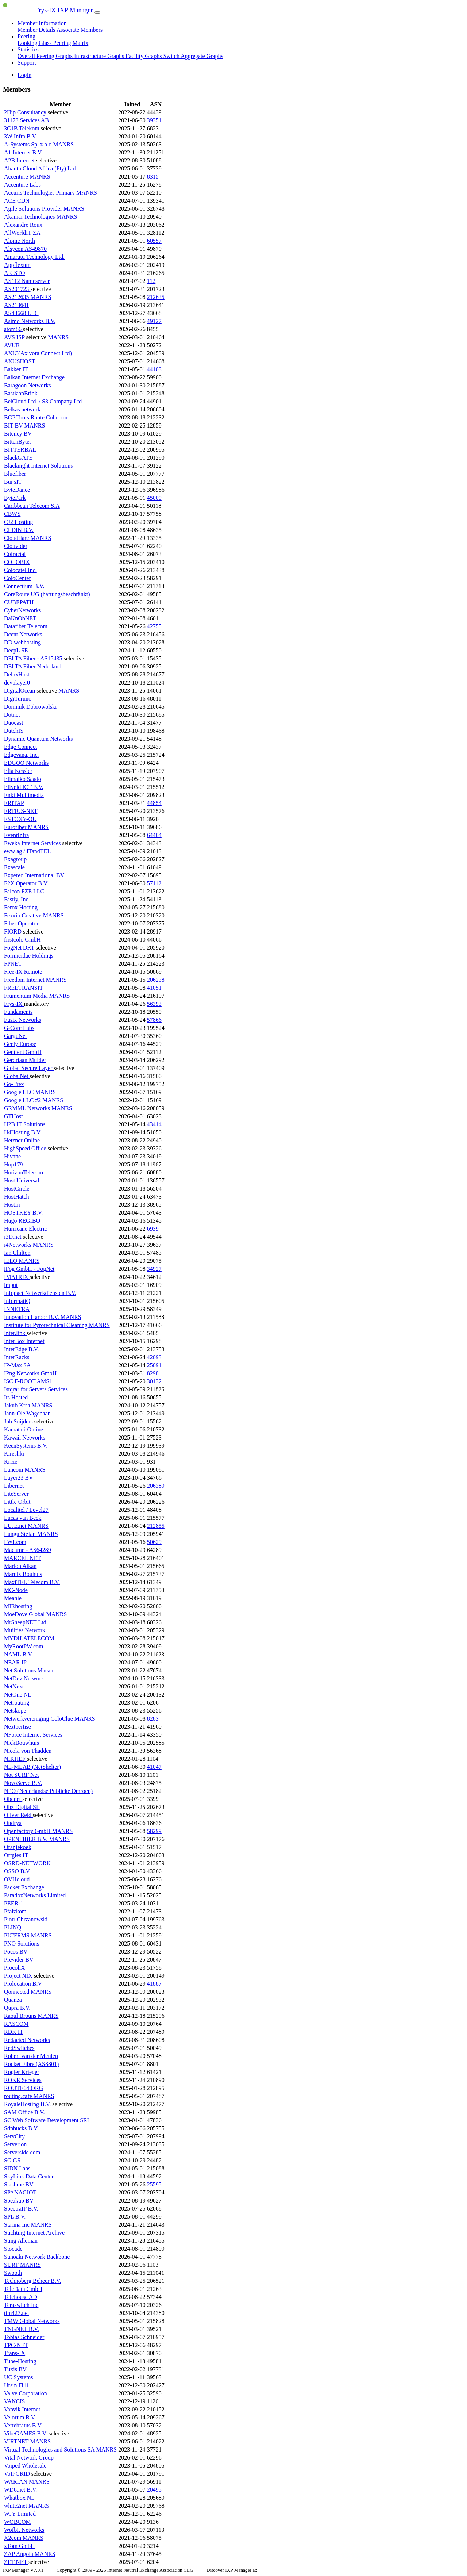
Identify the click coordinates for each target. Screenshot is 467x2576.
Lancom (14, 1470)
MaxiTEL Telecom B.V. (32, 1582)
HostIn (12, 1204)
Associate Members (80, 30)
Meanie (13, 1598)
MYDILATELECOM (29, 1638)
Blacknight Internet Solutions (38, 466)
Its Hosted (16, 1397)
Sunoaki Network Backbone (37, 2257)
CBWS (12, 514)
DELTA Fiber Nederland (32, 666)
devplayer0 (17, 682)
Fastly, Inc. (17, 899)
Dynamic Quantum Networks (38, 739)
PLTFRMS (17, 1935)
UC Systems (18, 2377)
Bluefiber (15, 474)
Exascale (14, 867)
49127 (154, 321)
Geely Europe (20, 1044)
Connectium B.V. (24, 586)
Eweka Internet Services (33, 843)
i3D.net (13, 1237)
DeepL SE (16, 650)
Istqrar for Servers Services (36, 1389)
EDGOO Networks (26, 763)
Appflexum (17, 265)
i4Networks (18, 1245)
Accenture (17, 176)
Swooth (13, 2273)
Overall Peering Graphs (46, 56)
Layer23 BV (18, 1478)
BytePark (15, 498)
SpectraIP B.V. (21, 2208)
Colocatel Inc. (20, 570)
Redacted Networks (27, 2040)
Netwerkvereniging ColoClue (39, 1719)
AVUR (12, 345)
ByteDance (17, 490)
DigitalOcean (20, 690)
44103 (154, 369)
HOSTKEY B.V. (23, 1213)
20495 (154, 2490)
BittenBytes (18, 441)
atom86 (13, 329)
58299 (154, 1831)
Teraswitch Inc (21, 2305)
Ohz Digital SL (22, 1807)
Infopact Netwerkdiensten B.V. (40, 1293)
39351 (154, 120)
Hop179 (13, 1164)
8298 (153, 1373)
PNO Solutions (21, 1943)
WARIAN (16, 2482)
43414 (154, 1124)
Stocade (13, 2249)
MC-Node (16, 1590)
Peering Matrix (70, 43)
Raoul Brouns (21, 2016)
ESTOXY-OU (20, 819)
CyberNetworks (22, 610)
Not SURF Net (21, 1775)
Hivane (12, 1156)
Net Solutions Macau (28, 1670)
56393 (154, 1004)
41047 (154, 1767)
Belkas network (22, 409)
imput (11, 1285)
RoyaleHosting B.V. (28, 2104)
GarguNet (15, 1036)
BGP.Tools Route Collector (35, 417)
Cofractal (15, 554)
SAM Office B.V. (24, 2112)
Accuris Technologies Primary (40, 192)
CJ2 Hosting (18, 522)
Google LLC (19, 1092)
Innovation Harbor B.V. (32, 1317)
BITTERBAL (20, 449)
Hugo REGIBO (22, 1221)
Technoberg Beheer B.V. (32, 2281)
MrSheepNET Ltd (25, 1622)
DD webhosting (22, 642)
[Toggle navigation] (97, 12)
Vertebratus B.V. (23, 2425)
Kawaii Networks (24, 1437)
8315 (153, 176)
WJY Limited (20, 2514)
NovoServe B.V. (23, 1783)
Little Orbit (17, 1502)
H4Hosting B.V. (22, 1132)
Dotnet (12, 715)
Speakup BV (19, 2200)
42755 (154, 626)
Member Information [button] (42, 23)
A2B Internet (20, 160)
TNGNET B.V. (21, 2329)
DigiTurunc (17, 698)
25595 (154, 2184)
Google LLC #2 (23, 1100)
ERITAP (14, 803)
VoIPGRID (17, 2473)
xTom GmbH (19, 2546)
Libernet (14, 1486)
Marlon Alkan (20, 1566)
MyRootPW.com (23, 1646)
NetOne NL (17, 1694)
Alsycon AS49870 (25, 249)
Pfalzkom (15, 1911)
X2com (13, 2538)
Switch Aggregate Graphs (193, 56)
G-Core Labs (19, 1028)
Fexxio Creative (23, 915)
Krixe (10, 1461)
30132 (154, 1381)
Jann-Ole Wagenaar (27, 1413)
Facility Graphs (144, 56)
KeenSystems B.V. (25, 1445)
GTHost (13, 1116)
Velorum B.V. (20, 2417)
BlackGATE (18, 458)
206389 (156, 1486)
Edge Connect (20, 747)
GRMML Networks (27, 1108)
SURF (12, 2265)
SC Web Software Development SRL (47, 2120)
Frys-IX (14, 1004)
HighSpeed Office (26, 1148)
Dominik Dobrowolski (30, 707)
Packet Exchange (24, 1887)
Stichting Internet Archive (34, 2233)
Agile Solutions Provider (33, 209)
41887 (154, 1984)
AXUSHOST (19, 361)
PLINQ (12, 1927)
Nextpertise (17, 1727)
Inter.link (15, 1333)
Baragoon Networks (27, 385)
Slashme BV (18, 2184)
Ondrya (13, 1823)
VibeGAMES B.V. (26, 2433)
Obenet (13, 1799)
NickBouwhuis (21, 1743)
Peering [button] (26, 36)
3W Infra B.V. (20, 136)
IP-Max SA (17, 1365)
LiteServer (16, 1494)
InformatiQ (17, 1301)
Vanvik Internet (22, 2409)
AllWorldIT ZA (22, 233)
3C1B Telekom (22, 128)
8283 (153, 1719)
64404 (154, 835)
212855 (156, 1526)
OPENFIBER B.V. (26, 1839)
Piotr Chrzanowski (26, 1919)
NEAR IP (15, 1662)
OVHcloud (17, 1879)
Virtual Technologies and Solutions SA (50, 2449)
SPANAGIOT (20, 2192)
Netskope (15, 1710)
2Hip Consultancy (26, 112)
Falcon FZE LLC (24, 891)
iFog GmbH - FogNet (29, 1269)
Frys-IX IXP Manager (48, 10)
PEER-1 (13, 1903)
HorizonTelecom (23, 1172)
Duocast (13, 723)
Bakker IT (16, 369)
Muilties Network (24, 1630)
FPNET (13, 964)
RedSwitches (19, 2048)
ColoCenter (17, 578)
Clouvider (15, 546)
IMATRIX (17, 1277)
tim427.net (16, 2313)
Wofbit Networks (24, 2530)
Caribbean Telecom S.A (32, 506)
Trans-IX (14, 2353)
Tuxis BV (15, 2369)
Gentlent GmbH (23, 1052)
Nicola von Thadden (27, 1751)
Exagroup (15, 859)
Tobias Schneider (24, 2337)
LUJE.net (16, 1526)
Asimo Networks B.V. (29, 321)
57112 (154, 883)
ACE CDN (17, 201)
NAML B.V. (18, 1654)
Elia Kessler (18, 771)
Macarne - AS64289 (27, 1550)
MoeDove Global (25, 1614)
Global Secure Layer (29, 1068)
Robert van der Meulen (31, 2056)
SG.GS (12, 2160)
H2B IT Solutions (25, 1124)
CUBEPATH (19, 602)
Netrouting (16, 1702)
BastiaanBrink (21, 393)
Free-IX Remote (23, 972)
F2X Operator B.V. (26, 883)
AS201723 (17, 289)
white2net (16, 2506)
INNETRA (17, 1309)
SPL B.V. (15, 2216)
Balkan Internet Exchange (34, 377)
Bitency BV (18, 433)
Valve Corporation (25, 2393)
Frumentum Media (26, 996)
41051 (154, 988)
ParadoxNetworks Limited (35, 1895)
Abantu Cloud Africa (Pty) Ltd (40, 168)
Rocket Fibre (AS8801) (31, 2064)
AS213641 (16, 305)
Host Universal (21, 1180)
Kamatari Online (23, 1429)
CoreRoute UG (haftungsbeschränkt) (47, 594)
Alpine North (19, 241)
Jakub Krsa (18, 1405)
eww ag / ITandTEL (27, 851)
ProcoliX (14, 1967)
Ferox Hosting (21, 907)
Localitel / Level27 (26, 1510)
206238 (156, 980)
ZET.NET (16, 2562)
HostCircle (16, 1188)
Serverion (15, 2144)
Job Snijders (19, 1421)
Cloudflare (17, 538)
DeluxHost (16, 674)
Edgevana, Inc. (21, 755)
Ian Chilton (17, 1253)
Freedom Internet (25, 980)
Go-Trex (14, 1084)
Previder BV (18, 1959)
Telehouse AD (20, 2297)
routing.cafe (19, 2096)
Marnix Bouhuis (23, 1574)
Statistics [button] (28, 49)
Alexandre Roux (23, 225)
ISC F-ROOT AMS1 (28, 1381)
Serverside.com (22, 2152)
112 (151, 281)
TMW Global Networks (32, 2321)
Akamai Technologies (30, 217)
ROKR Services (23, 2080)
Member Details (37, 30)
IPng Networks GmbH (30, 1373)
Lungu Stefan (20, 1534)
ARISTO (14, 273)
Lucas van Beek (22, 1518)
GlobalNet (17, 1076)
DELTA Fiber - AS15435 (33, 658)
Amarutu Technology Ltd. (34, 257)
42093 (154, 1357)
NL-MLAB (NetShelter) (32, 1767)
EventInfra (16, 835)
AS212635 (17, 297)
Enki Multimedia (24, 795)
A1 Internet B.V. (23, 152)
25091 (154, 1365)
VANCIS (14, 2401)
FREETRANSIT (23, 988)
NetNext (14, 1686)
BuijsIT (13, 482)
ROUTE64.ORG (23, 2088)
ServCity (14, 2136)
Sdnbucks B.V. (21, 2128)
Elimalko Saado (22, 779)
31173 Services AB (26, 120)
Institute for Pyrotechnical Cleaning (46, 1325)
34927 (154, 1269)
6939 (153, 1229)
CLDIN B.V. (19, 530)
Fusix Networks (22, 1020)
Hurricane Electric (25, 1229)
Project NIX (19, 1976)
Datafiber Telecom (25, 626)
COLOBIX (17, 562)
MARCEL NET (22, 1558)
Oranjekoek (17, 1847)
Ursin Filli (16, 2385)
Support (27, 63)
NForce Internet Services (33, 1735)
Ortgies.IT (16, 1855)
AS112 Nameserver (27, 281)
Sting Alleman (21, 2241)
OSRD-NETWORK (27, 1863)
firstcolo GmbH (22, 939)
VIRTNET (17, 2441)
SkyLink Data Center (29, 2176)
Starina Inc (17, 2225)
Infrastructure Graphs (100, 56)
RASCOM (16, 2024)
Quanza (13, 2000)
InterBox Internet (24, 1341)
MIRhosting (18, 1606)
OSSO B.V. (17, 1871)
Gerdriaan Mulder (25, 1060)
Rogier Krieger (21, 2072)
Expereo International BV (34, 875)
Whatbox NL (19, 2498)
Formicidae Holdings (29, 955)
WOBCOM (17, 2522)
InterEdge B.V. (21, 1349)
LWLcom (15, 1542)
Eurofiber (16, 827)
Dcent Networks (23, 634)
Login (24, 75)
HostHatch (16, 1196)
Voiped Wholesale (25, 2465)
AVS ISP (15, 337)
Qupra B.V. (17, 2008)
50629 (154, 1542)
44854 (154, 803)
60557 (154, 241)
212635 (156, 297)
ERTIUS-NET (20, 811)
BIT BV (14, 425)
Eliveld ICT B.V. (23, 787)
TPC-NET (16, 2345)
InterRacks (16, 1357)
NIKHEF (15, 1759)
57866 (154, 1020)
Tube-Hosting (20, 2361)
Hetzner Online (22, 1140)
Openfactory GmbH (28, 1831)
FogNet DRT (20, 947)
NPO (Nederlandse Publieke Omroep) (48, 1791)
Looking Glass (35, 43)
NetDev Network (24, 1678)
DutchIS (13, 731)
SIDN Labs (17, 2168)
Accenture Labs (22, 184)
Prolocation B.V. (23, 1984)
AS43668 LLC (21, 313)
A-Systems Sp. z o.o (28, 144)
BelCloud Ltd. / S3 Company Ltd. (43, 401)
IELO (11, 1261)
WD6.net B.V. (20, 2490)
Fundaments (18, 1012)
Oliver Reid (18, 1815)
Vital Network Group (29, 2457)
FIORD (13, 931)
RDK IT (13, 2032)
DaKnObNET (20, 618)
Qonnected (17, 1992)
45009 (154, 498)
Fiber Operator (21, 923)
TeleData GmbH (23, 2289)
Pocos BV (15, 1951)
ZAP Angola (19, 2554)
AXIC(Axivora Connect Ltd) (38, 353)
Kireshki (14, 1453)
